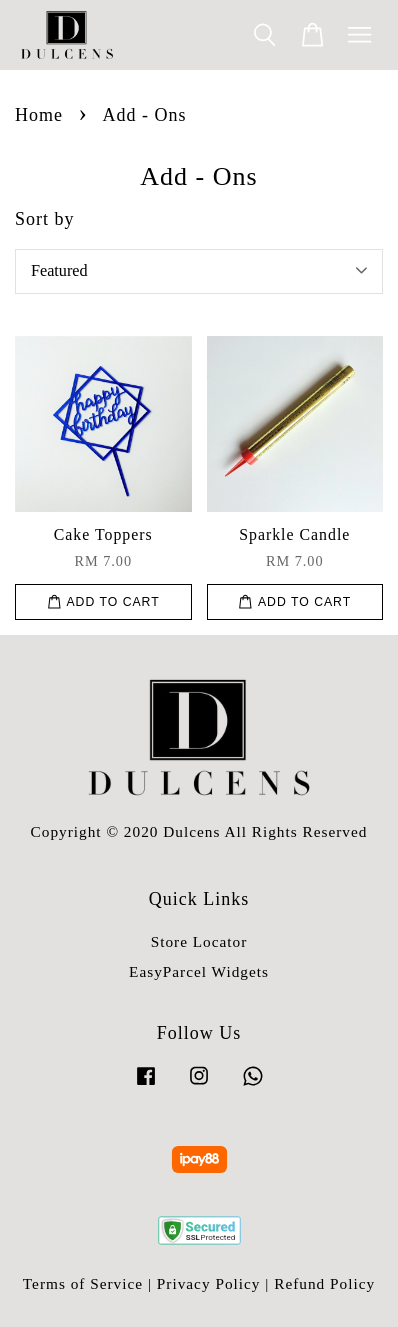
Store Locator (199, 941)
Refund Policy (324, 1283)
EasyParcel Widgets (199, 971)
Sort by (45, 219)
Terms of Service (83, 1283)
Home (39, 115)
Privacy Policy (209, 1283)
